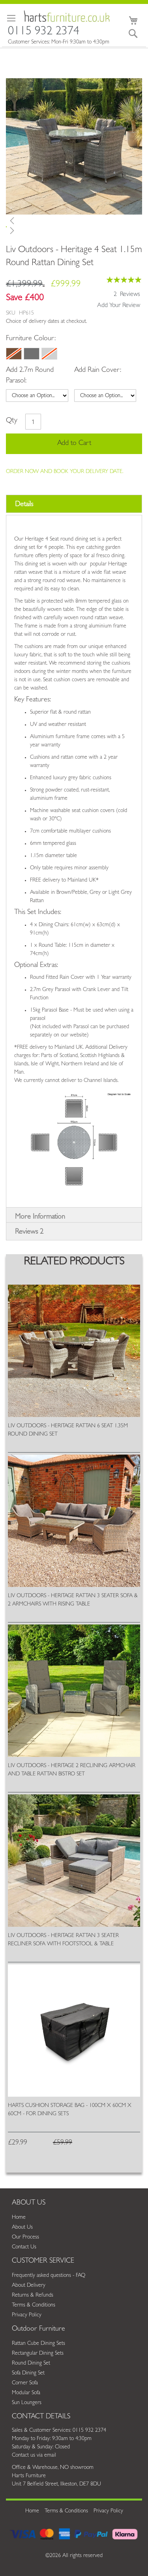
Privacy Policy (26, 2315)
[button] (74, 220)
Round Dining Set (31, 2363)
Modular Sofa (26, 2393)
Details (24, 505)
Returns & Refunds (32, 2295)
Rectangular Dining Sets (38, 2353)
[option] (14, 354)
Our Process (25, 2237)
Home (19, 2217)
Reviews (29, 1232)
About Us (22, 2227)
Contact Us (24, 2247)
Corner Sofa (25, 2383)
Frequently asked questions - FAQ (48, 2275)
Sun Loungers (26, 2403)
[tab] (74, 504)
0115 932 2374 (43, 32)
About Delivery (28, 2285)
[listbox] (71, 355)
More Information (40, 1217)
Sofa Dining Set (28, 2373)
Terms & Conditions (33, 2305)
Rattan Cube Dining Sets (38, 2343)
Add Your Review (118, 306)
